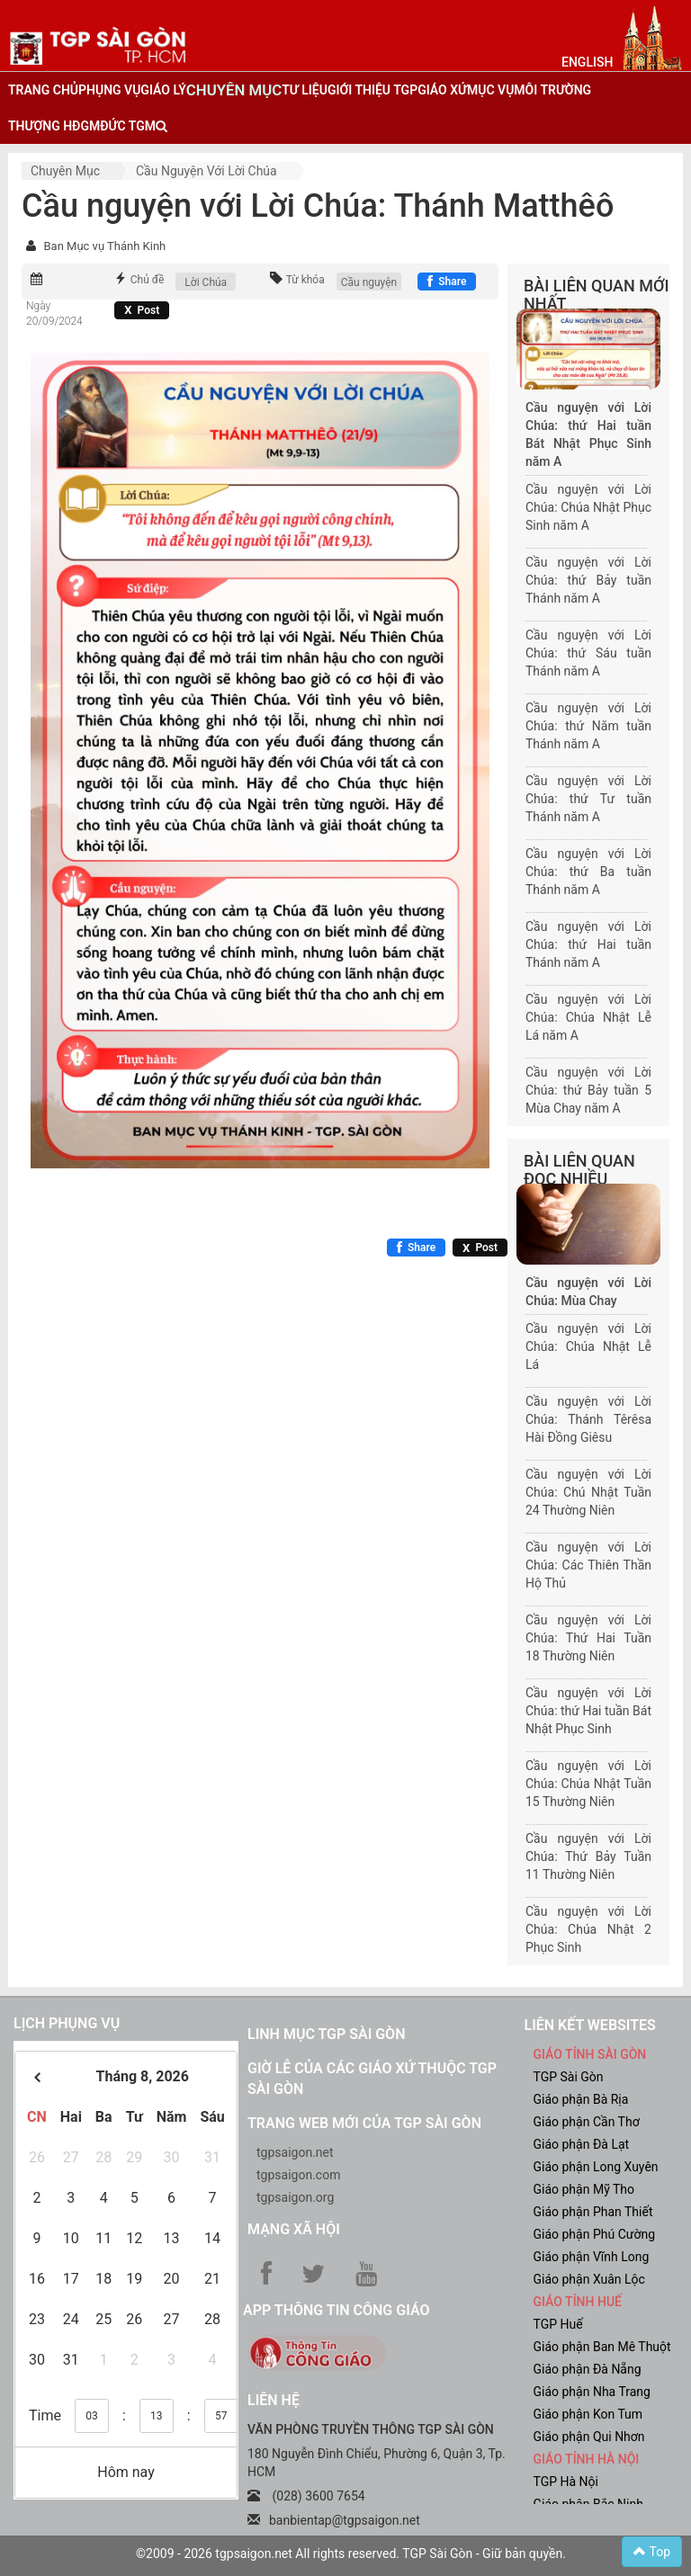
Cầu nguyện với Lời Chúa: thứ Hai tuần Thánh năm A (588, 944)
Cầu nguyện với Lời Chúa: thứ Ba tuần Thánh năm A (588, 871)
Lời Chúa (205, 282)
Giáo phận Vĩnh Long (592, 2257)
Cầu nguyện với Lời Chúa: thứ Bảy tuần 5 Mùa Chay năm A (588, 1090)
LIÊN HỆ (273, 2400)
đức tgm (128, 126)
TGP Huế (558, 2324)
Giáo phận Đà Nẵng (588, 2369)
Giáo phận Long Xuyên (596, 2167)
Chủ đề (147, 279)
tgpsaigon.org (295, 2197)
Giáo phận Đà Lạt (582, 2144)
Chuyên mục (65, 171)
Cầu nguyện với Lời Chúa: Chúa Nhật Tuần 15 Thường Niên (588, 1783)
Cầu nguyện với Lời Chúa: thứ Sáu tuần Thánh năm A (588, 653)
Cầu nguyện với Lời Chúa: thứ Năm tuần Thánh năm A (588, 726)
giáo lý (162, 90)
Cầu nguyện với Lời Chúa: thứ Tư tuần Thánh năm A (588, 799)
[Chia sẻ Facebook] (446, 282)
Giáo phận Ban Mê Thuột (602, 2346)
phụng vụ (109, 90)
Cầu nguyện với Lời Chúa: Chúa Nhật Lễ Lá (588, 1346)
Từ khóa (305, 279)
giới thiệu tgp (372, 90)
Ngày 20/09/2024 (54, 313)
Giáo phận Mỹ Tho (584, 2189)
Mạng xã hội (293, 2229)
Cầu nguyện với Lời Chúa (206, 171)
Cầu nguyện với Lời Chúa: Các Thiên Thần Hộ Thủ (588, 1565)
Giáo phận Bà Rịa (581, 2099)
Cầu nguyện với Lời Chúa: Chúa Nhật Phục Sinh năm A (588, 507)
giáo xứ (442, 90)
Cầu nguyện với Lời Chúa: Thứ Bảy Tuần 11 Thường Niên (588, 1856)
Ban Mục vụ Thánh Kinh (104, 246)
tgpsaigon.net (295, 2152)
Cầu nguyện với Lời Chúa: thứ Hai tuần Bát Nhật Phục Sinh (588, 1711)
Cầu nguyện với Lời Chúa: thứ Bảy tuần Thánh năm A (588, 580)
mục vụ (490, 90)
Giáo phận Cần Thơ (587, 2122)
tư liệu (305, 90)
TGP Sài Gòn (569, 2077)
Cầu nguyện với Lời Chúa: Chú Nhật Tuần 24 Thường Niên (588, 1492)
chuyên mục (234, 90)
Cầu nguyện (369, 282)
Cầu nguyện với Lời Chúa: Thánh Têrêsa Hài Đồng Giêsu (588, 1419)
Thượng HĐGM (54, 126)
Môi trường (552, 90)
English (587, 62)
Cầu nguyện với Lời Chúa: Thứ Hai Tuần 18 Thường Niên (588, 1638)
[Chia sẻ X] (141, 310)
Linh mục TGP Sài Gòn (326, 2034)
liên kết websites (590, 2025)
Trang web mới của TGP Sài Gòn (364, 2123)
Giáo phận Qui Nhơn (589, 2436)
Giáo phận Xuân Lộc (589, 2279)
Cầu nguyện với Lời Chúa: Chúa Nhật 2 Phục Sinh (588, 1929)
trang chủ (43, 90)
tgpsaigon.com (298, 2175)
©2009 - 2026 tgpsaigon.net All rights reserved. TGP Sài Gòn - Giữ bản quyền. (351, 2553)
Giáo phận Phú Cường (595, 2234)
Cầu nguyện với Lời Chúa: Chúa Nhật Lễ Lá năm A (588, 1017)
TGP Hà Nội (566, 2481)
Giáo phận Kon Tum (588, 2414)
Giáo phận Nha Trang (592, 2391)
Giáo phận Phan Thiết (593, 2212)
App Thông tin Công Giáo (336, 2310)
